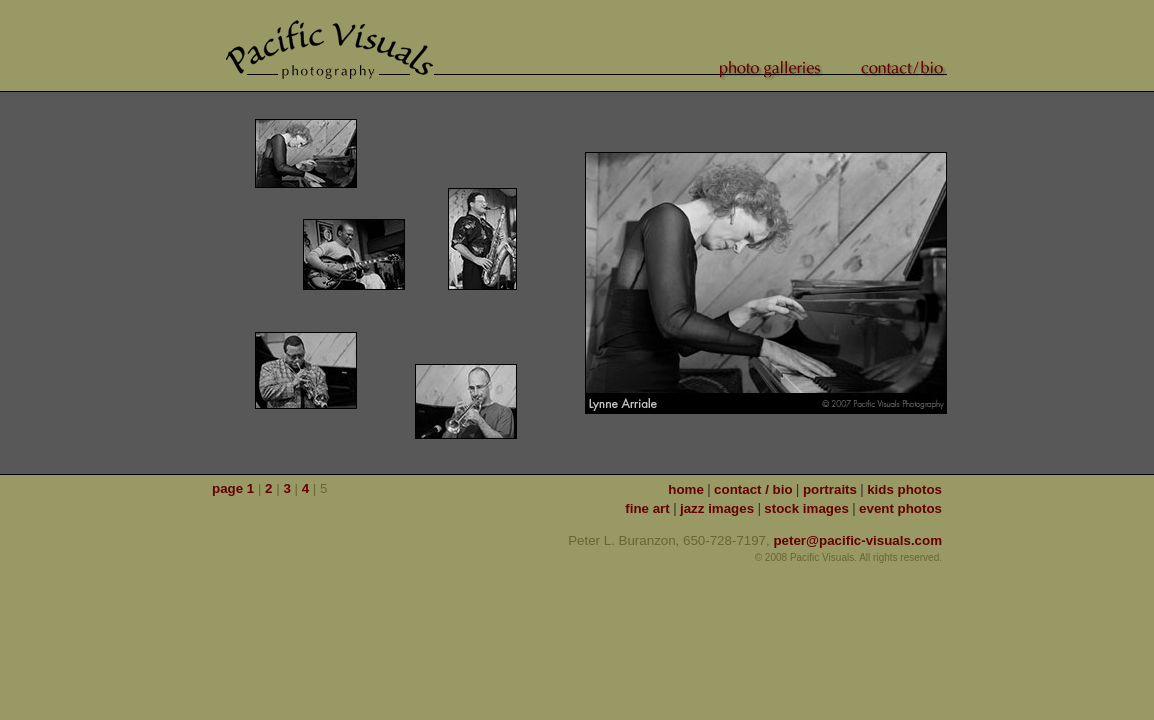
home (686, 489)
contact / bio (753, 489)
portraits (830, 489)
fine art (647, 508)
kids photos (904, 489)
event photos (900, 508)
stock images (806, 508)
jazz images (717, 508)
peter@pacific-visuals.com (857, 540)
